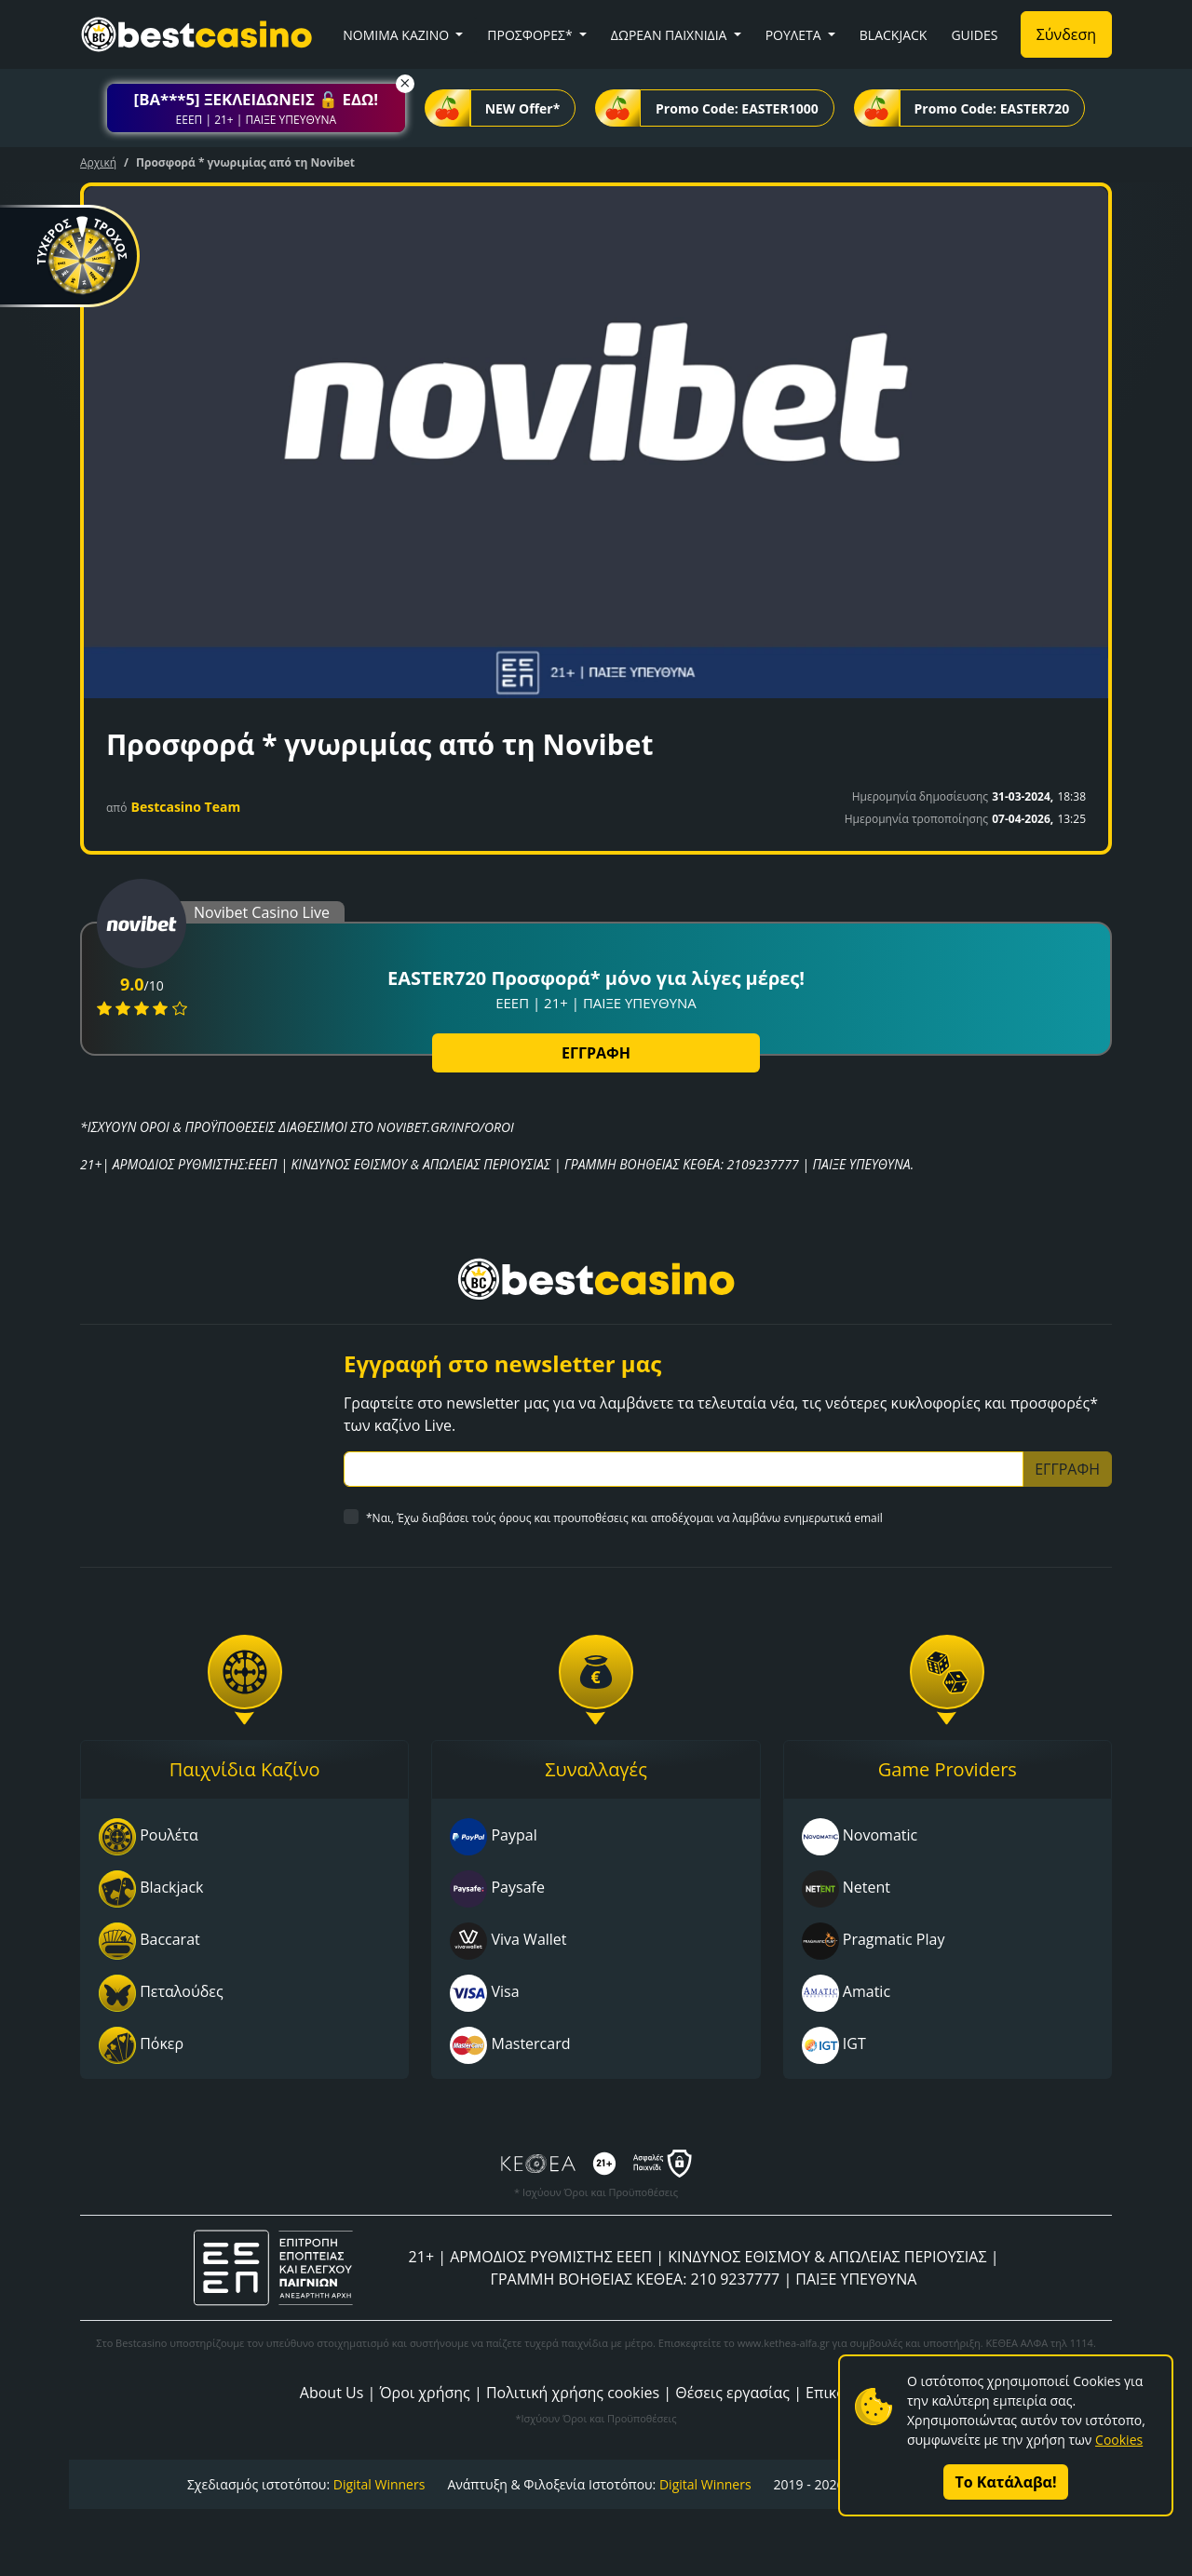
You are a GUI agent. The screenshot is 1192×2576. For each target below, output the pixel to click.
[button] (256, 108)
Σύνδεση (1066, 34)
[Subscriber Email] (683, 1469)
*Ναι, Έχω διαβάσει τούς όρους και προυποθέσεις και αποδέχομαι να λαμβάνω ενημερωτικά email (624, 1518)
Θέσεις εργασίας (732, 2392)
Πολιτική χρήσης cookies (572, 2392)
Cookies (1119, 2439)
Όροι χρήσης (424, 2392)
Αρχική (98, 162)
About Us (332, 2392)
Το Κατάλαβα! (1006, 2482)
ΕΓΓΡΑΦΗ (596, 1053)
